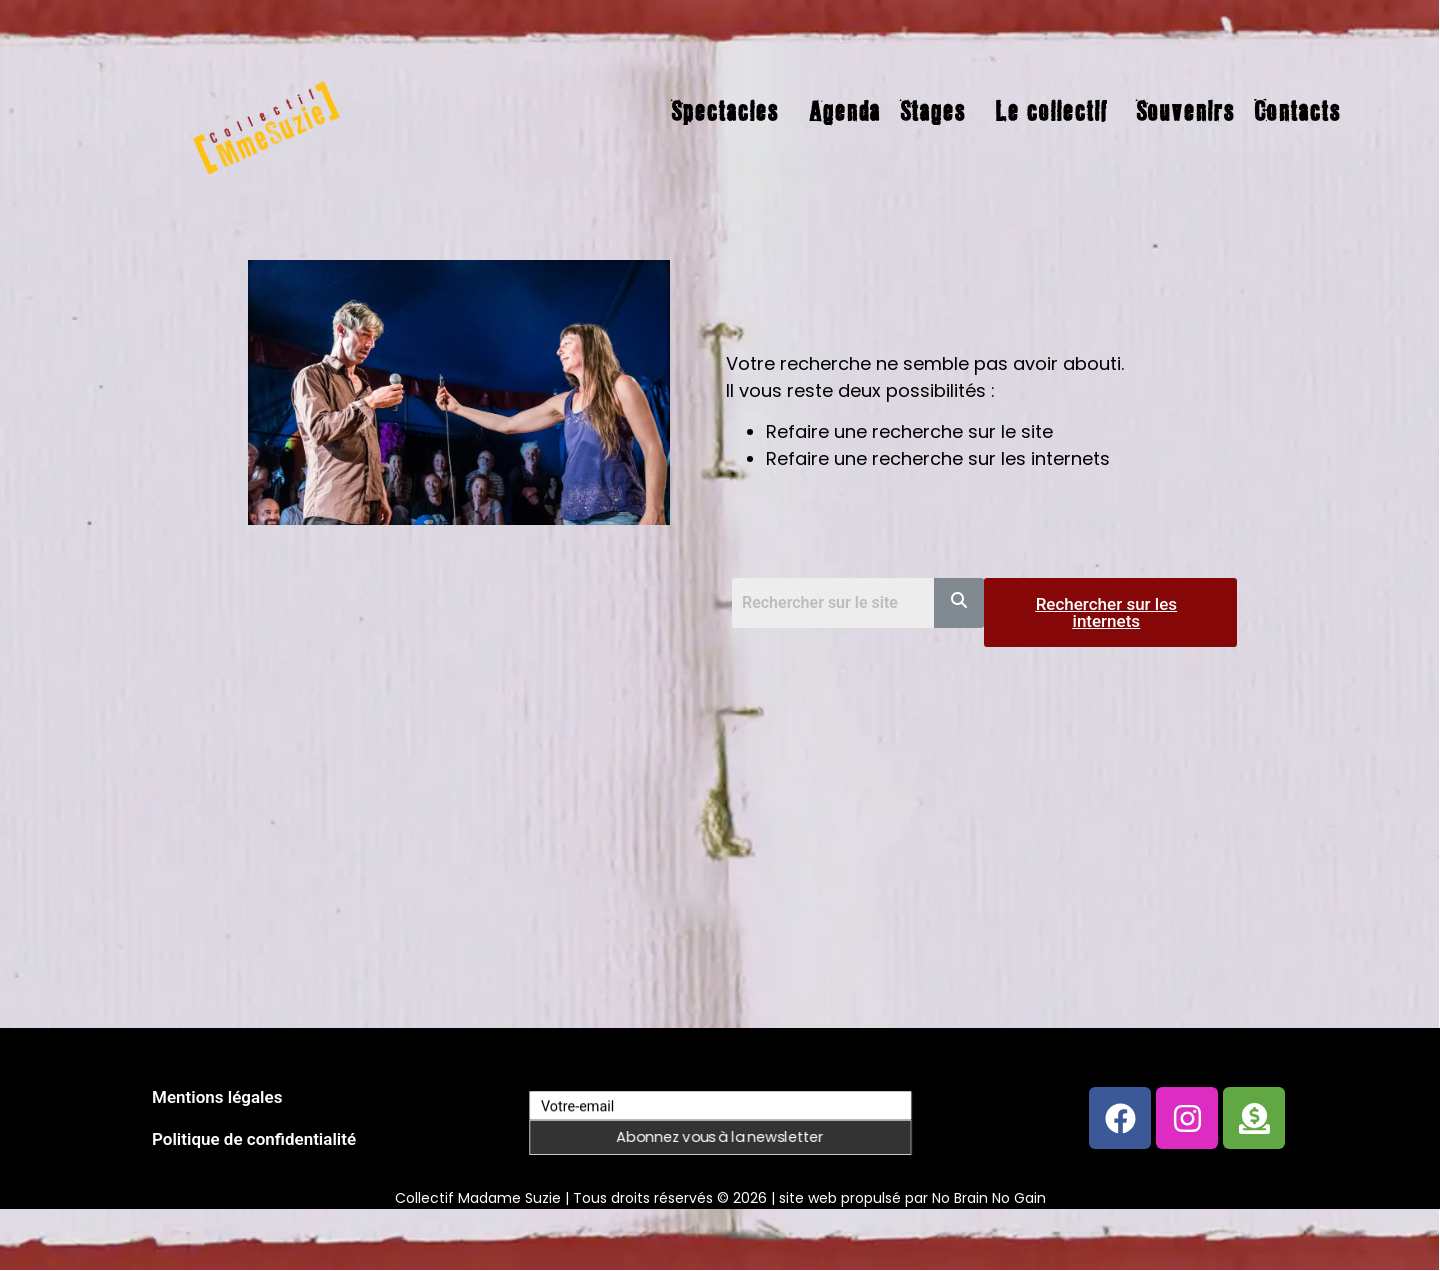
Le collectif (1050, 112)
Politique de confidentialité (254, 1139)
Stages (932, 112)
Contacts (1297, 112)
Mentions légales (217, 1097)
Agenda (844, 112)
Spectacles (724, 112)
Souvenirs (1185, 112)
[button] (729, 112)
